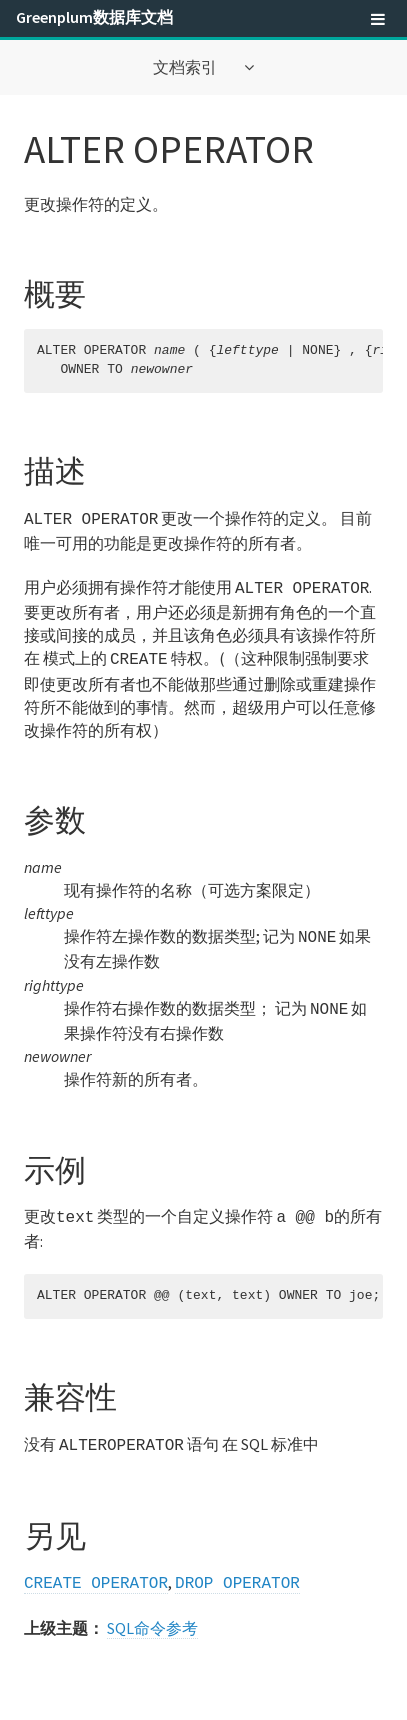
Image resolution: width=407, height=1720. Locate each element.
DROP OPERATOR (237, 1568)
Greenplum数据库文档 (94, 17)
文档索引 (186, 67)
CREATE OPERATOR (96, 1568)
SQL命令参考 (152, 1612)
